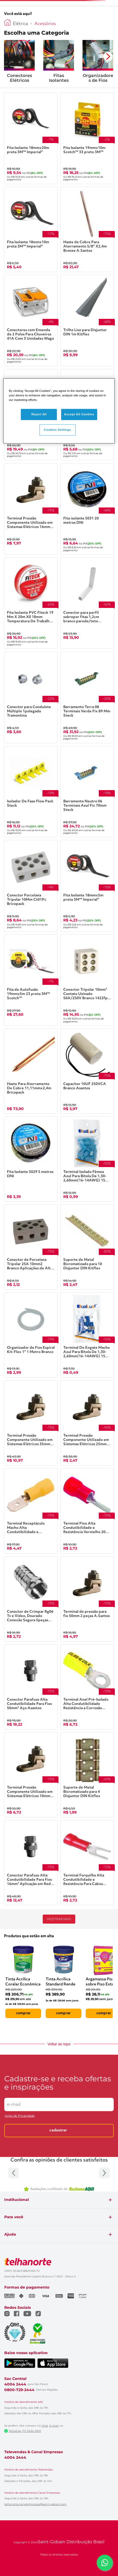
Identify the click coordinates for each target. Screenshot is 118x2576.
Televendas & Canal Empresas (33, 2452)
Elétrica (20, 24)
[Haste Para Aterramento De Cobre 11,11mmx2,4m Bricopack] (31, 1071)
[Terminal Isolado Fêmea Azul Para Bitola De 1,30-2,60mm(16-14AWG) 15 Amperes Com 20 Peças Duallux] (87, 1159)
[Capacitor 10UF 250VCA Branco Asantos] (87, 1071)
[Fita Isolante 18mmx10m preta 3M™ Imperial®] (31, 229)
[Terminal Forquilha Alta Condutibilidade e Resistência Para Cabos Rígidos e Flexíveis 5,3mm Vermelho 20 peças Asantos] (87, 1862)
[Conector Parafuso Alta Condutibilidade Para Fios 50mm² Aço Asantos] (31, 1686)
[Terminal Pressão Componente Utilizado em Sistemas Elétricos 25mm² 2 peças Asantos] (87, 1422)
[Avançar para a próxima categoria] (108, 56)
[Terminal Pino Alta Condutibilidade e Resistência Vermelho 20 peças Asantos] (87, 1510)
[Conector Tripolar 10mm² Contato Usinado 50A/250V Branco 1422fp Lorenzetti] (87, 980)
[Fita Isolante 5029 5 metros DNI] (31, 1159)
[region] (59, 411)
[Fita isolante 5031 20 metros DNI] (87, 509)
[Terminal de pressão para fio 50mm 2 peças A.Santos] (87, 1599)
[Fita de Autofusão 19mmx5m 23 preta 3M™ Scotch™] (31, 980)
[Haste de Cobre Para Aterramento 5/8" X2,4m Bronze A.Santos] (87, 229)
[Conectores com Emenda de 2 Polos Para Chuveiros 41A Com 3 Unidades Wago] (31, 320)
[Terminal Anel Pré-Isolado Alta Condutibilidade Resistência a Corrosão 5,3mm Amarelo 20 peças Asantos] (87, 1686)
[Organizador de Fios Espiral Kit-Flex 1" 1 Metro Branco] (31, 1335)
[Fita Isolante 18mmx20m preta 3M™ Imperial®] (31, 138)
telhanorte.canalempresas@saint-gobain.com (35, 2504)
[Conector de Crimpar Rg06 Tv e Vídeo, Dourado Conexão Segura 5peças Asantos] (31, 1599)
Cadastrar (58, 2130)
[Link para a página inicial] (7, 22)
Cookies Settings (57, 429)
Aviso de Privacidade (20, 2116)
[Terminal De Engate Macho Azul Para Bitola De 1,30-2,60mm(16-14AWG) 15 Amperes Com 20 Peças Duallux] (87, 1335)
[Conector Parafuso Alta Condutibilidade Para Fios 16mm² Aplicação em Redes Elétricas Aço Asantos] (31, 1862)
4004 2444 (15, 2384)
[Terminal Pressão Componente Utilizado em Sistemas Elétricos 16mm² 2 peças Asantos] (31, 509)
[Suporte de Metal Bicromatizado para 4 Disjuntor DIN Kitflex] (87, 1774)
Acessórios (45, 24)
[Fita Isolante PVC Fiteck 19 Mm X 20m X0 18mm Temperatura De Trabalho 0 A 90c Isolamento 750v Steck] (31, 603)
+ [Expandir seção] (110, 2199)
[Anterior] (13, 2173)
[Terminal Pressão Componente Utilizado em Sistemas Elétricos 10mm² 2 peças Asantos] (31, 1774)
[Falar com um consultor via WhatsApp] (105, 2563)
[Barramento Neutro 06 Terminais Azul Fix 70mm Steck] (87, 792)
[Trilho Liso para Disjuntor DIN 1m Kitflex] (87, 320)
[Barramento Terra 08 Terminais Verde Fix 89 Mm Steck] (87, 697)
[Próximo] (104, 2173)
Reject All (38, 414)
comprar (23, 2013)
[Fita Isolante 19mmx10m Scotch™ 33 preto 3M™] (87, 138)
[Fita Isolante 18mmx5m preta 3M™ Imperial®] (87, 886)
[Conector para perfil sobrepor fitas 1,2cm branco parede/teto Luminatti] (87, 603)
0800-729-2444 (19, 2390)
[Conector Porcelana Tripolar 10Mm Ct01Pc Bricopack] (31, 886)
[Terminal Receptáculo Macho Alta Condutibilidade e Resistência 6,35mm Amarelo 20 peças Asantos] (31, 1510)
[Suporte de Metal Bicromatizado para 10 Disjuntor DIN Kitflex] (87, 1247)
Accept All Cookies (79, 414)
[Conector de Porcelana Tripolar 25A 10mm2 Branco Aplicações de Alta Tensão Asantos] (31, 1247)
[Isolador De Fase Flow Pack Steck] (31, 792)
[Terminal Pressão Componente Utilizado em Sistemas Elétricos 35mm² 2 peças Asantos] (31, 1422)
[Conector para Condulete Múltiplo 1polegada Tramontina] (31, 697)
